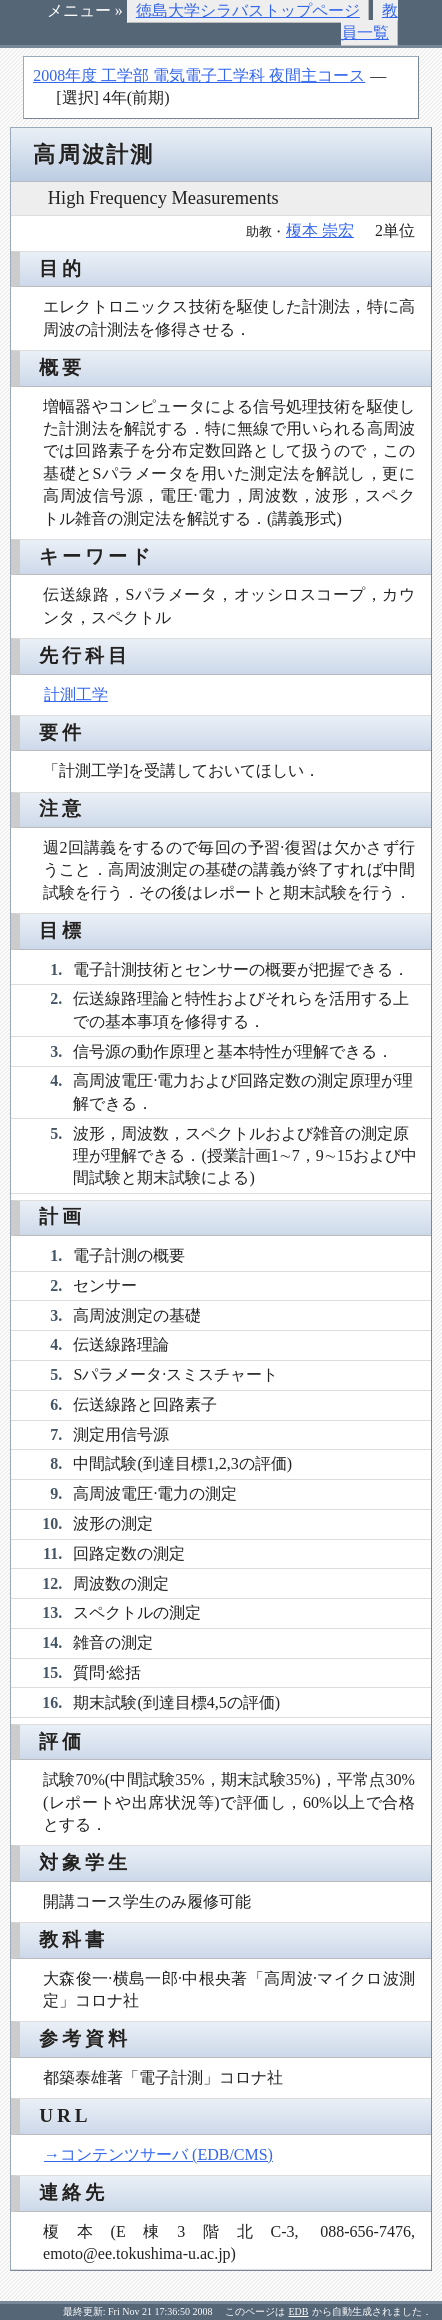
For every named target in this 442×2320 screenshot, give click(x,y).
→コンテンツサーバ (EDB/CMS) (158, 2154)
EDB (299, 2311)
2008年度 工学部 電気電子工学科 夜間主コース (199, 75)
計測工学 (76, 694)
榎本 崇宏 (320, 230)
